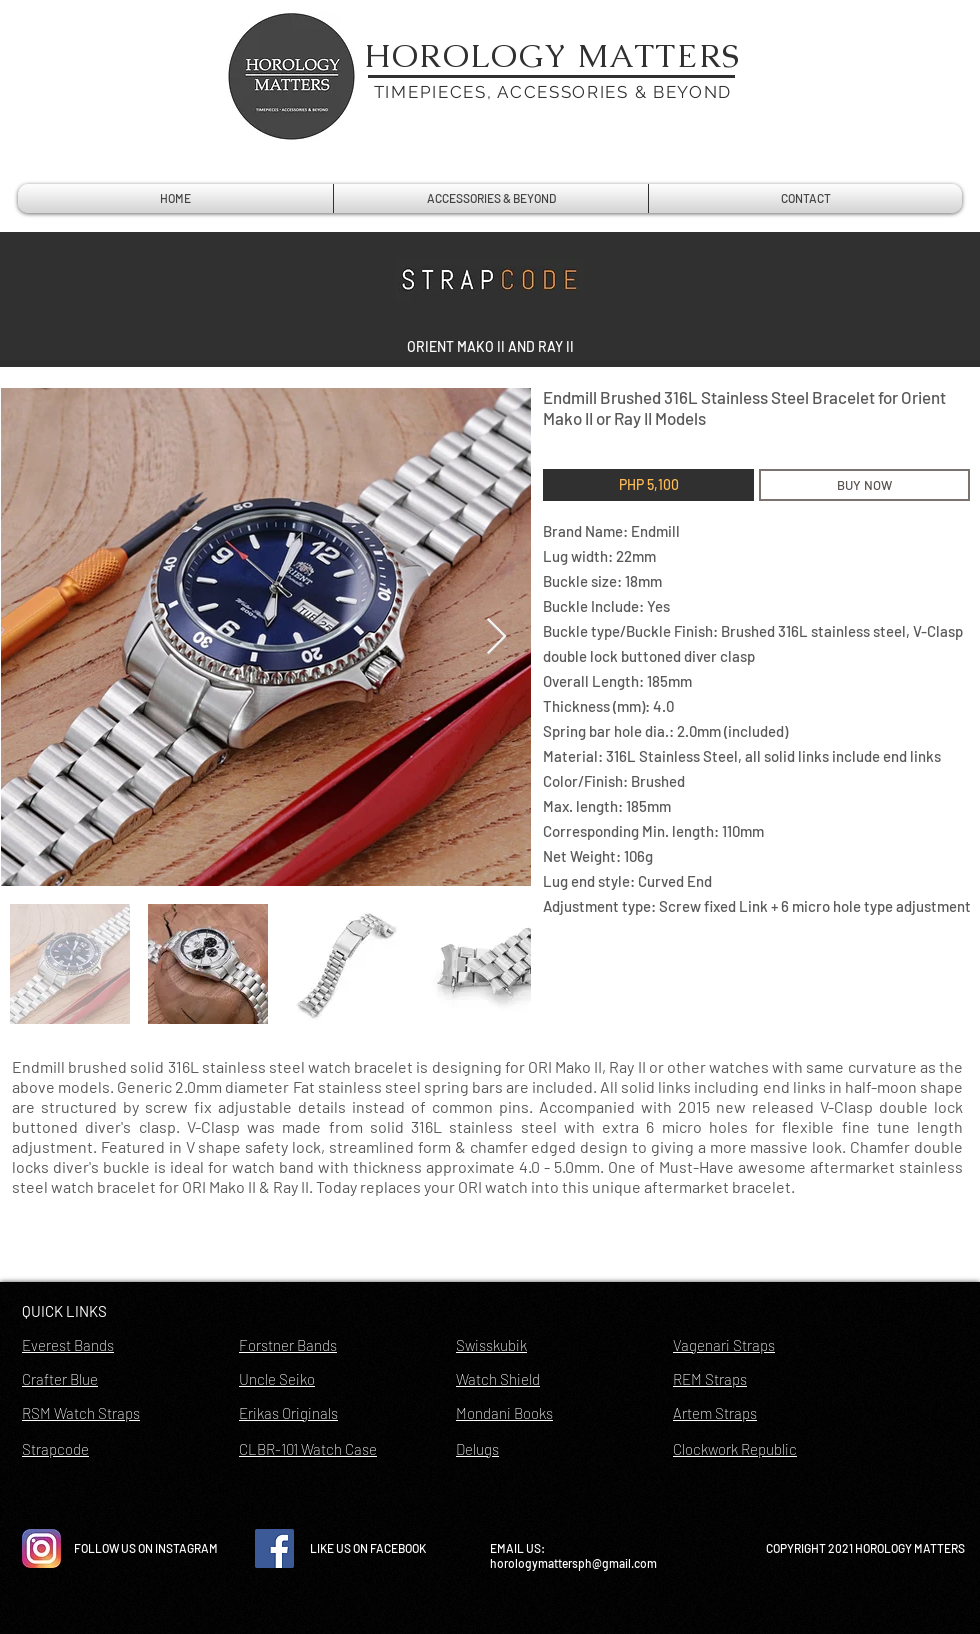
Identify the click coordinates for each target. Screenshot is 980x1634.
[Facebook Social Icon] (274, 1548)
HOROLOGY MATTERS (553, 55)
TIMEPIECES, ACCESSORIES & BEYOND (553, 92)
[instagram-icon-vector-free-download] (41, 1548)
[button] (490, 347)
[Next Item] (496, 637)
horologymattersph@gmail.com (573, 1563)
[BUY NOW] (864, 485)
